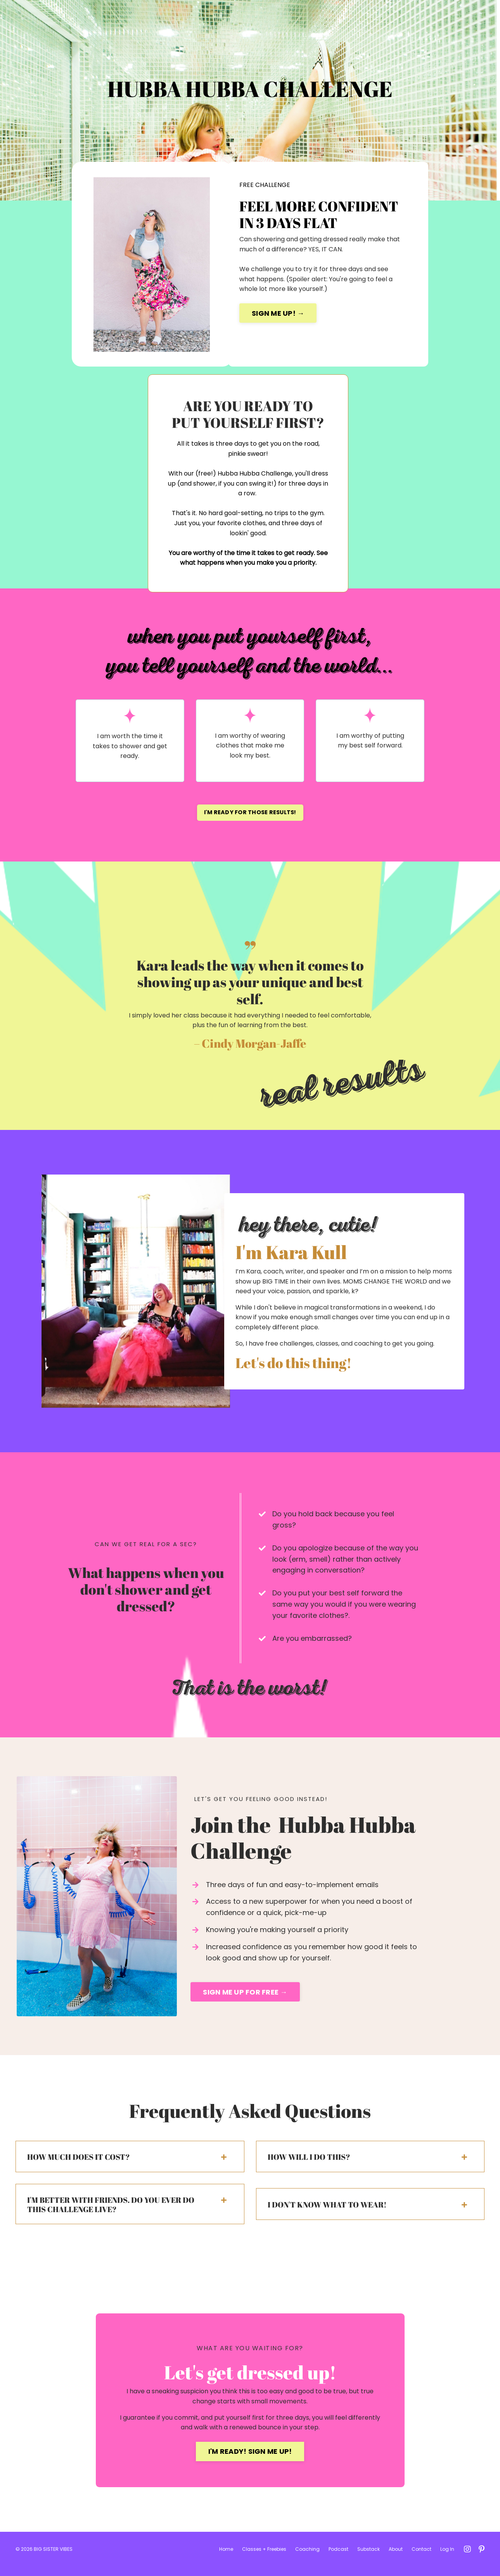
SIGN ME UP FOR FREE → (245, 1998)
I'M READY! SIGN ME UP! (250, 2460)
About (396, 2558)
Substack (368, 2558)
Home (226, 2558)
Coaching (307, 2558)
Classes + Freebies (264, 2558)
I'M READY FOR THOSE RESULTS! (250, 816)
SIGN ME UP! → (278, 313)
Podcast (338, 2558)
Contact (421, 2558)
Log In (447, 2558)
